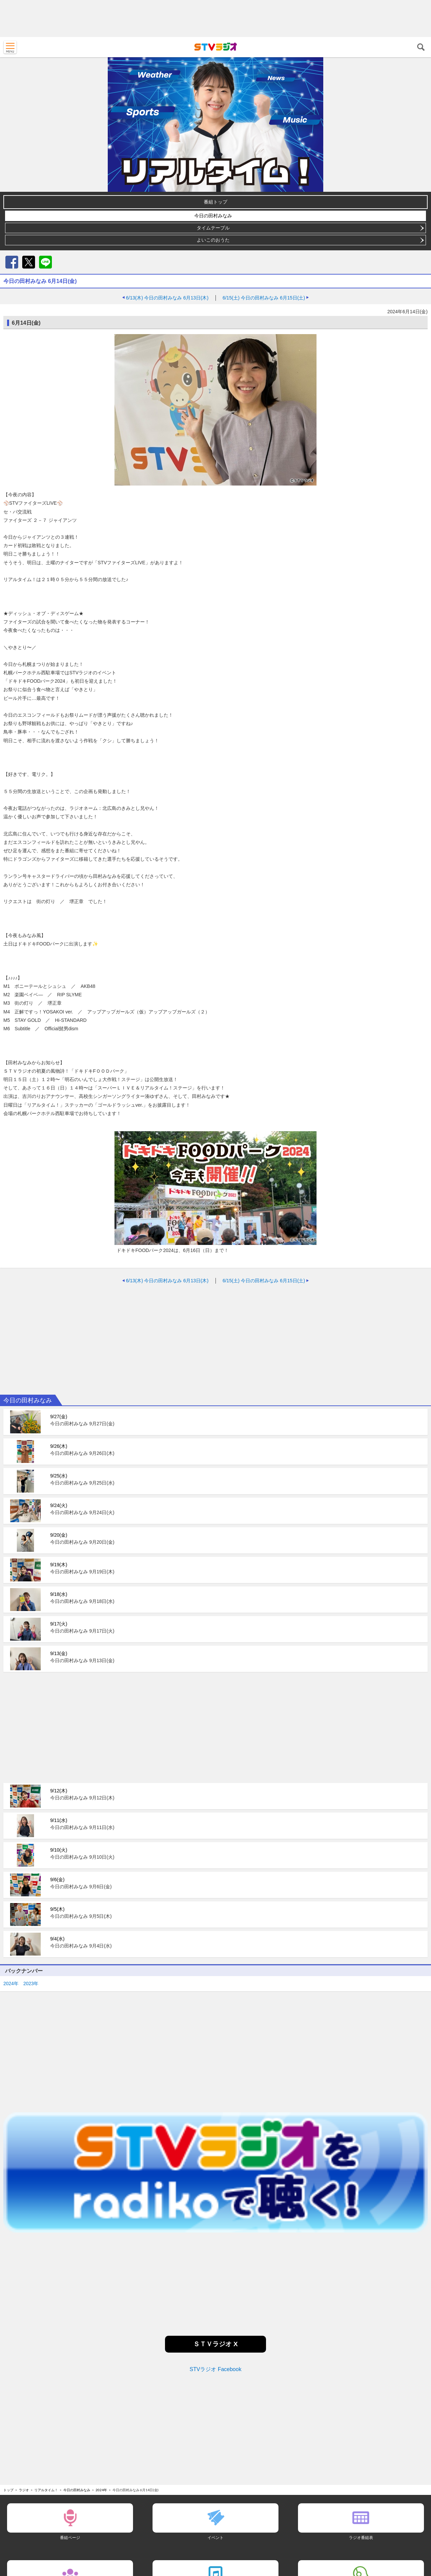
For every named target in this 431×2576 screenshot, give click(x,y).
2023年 (30, 1983)
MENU (10, 47)
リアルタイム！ (46, 2490)
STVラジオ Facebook (215, 2369)
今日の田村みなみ (213, 215)
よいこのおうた (213, 240)
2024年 (11, 1983)
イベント (215, 2537)
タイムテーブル (213, 227)
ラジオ (24, 2490)
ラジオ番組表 (361, 2537)
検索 (421, 47)
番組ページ (70, 2537)
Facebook (11, 262)
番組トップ (215, 202)
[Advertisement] (215, 18)
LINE (45, 262)
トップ (8, 2490)
